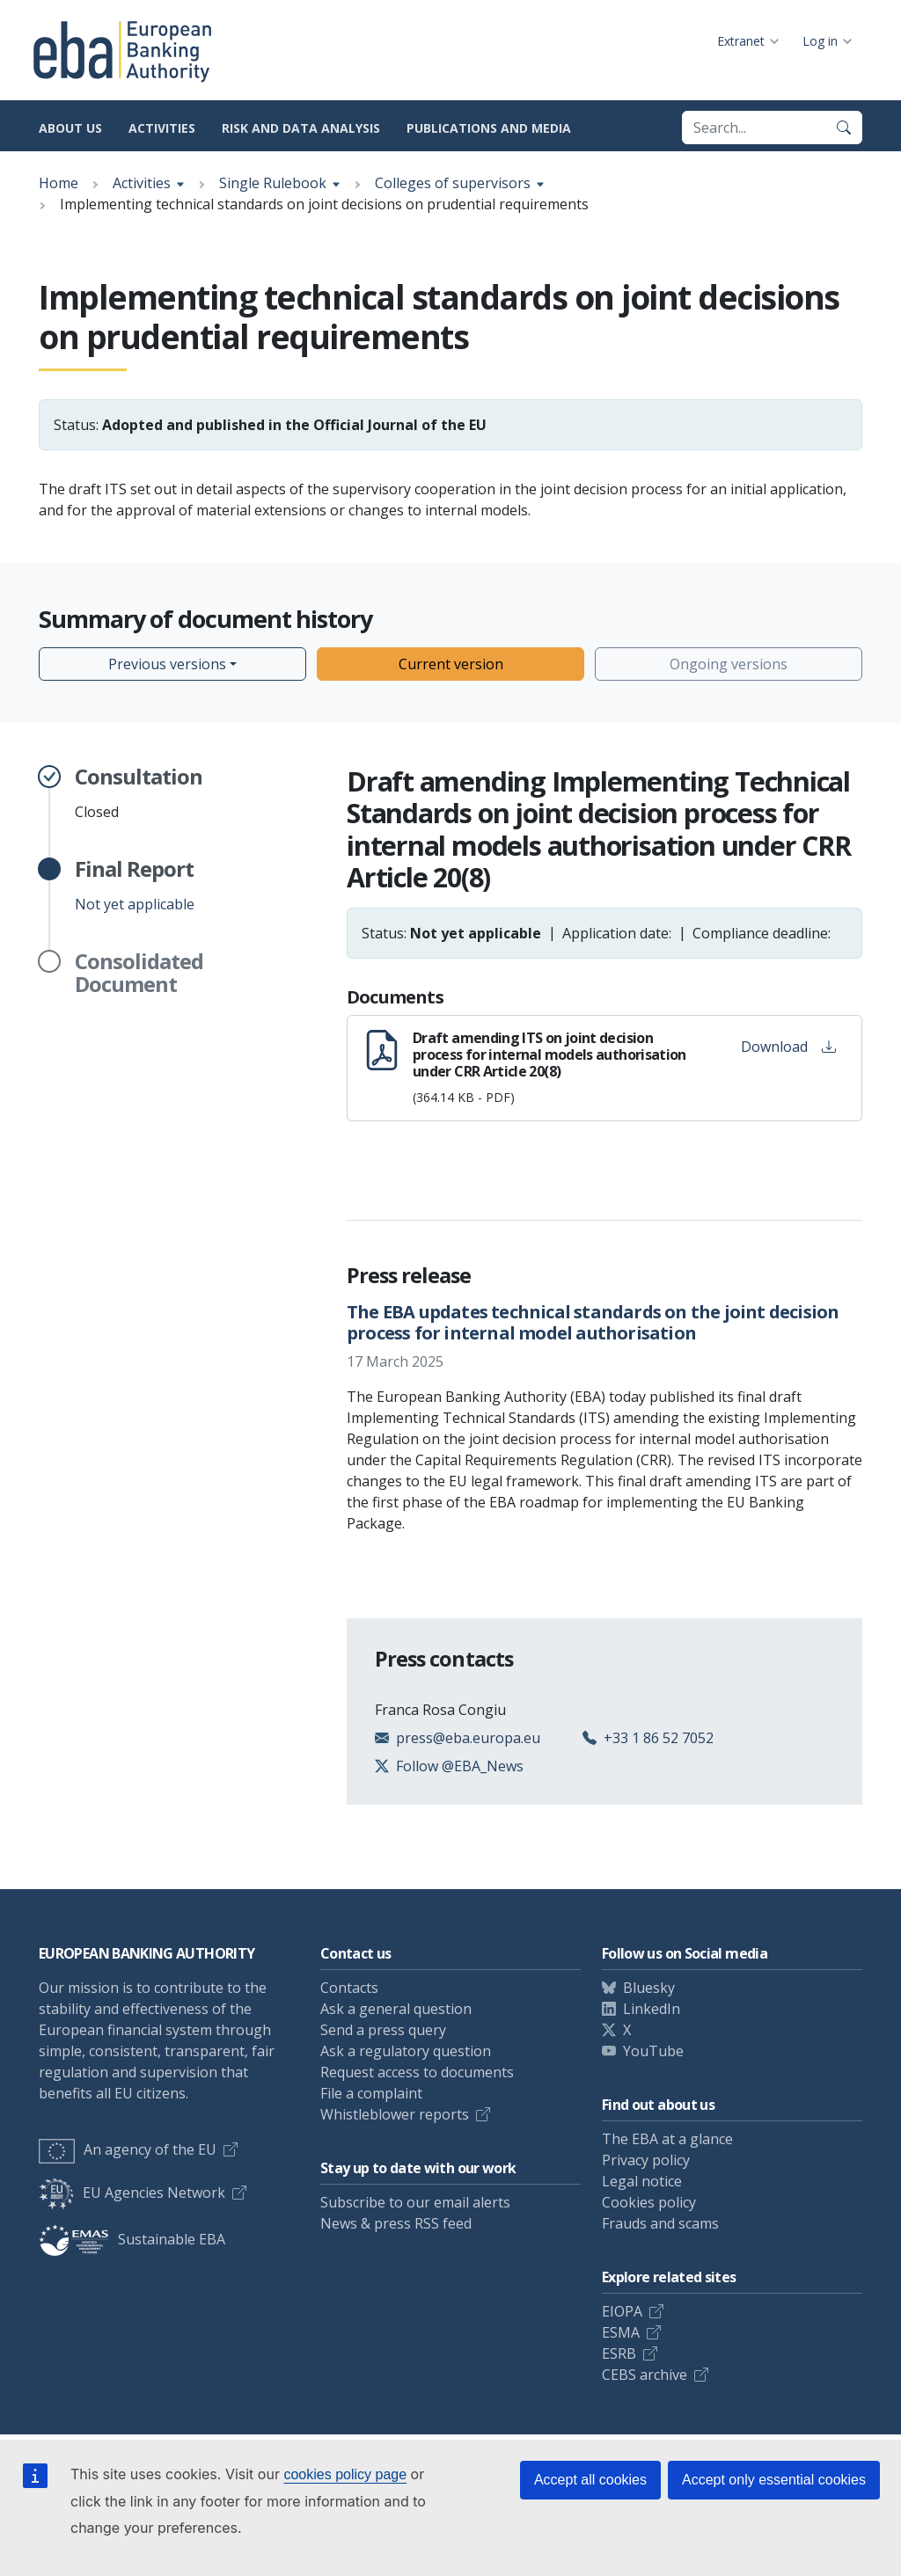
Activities (161, 128)
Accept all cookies (590, 2479)
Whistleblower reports (394, 2114)
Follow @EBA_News (460, 1766)
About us (70, 128)
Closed (138, 793)
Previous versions (167, 664)
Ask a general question (396, 2008)
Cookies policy (649, 2202)
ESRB (619, 2353)
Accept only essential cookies (774, 2479)
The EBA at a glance (667, 2139)
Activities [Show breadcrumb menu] (142, 183)
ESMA (621, 2332)
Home (58, 183)
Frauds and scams (660, 2223)
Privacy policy (646, 2160)
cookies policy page (345, 2474)
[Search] (843, 127)
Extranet (741, 41)
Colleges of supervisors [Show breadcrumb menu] (453, 183)
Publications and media (489, 128)
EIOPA (622, 2311)
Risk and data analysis (301, 128)
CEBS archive (644, 2374)
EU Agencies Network (132, 2192)
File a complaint (371, 2093)
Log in (820, 41)
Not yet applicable (134, 885)
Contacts (349, 1987)
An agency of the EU (127, 2149)
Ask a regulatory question (405, 2051)
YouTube (653, 2051)
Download (788, 1046)
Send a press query (383, 2030)
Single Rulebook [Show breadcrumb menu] (272, 183)
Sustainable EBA (132, 2239)
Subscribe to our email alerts (415, 2202)
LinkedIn (651, 2008)
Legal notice (642, 2181)
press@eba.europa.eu (468, 1738)
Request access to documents (417, 2072)
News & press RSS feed (396, 2223)
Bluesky (649, 1987)
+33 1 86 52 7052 (659, 1738)
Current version (451, 664)
